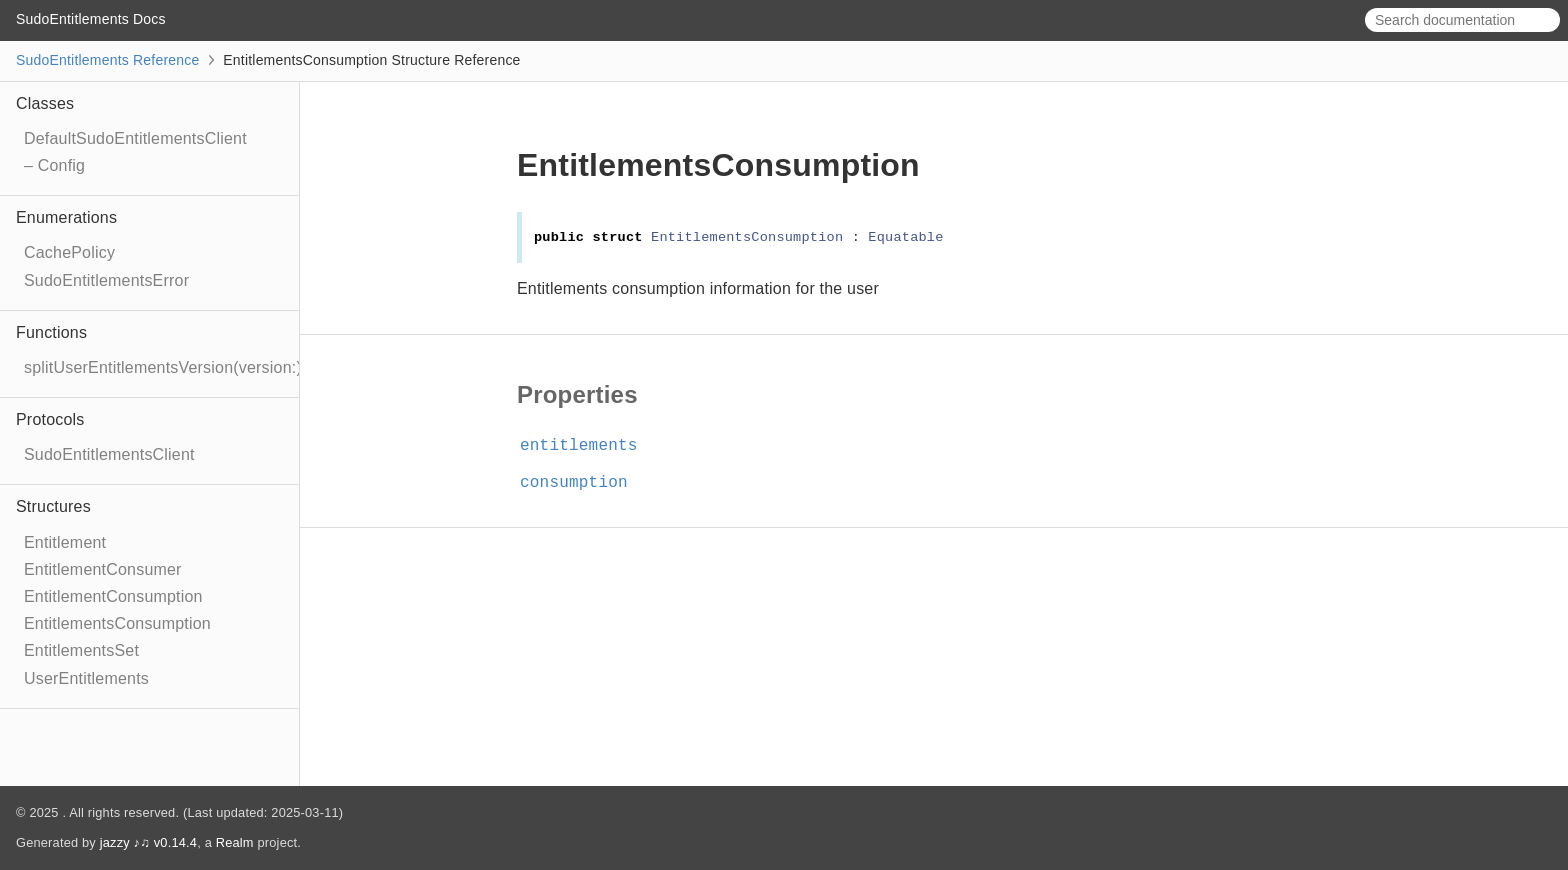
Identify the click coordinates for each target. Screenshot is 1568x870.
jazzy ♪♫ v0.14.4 (148, 842)
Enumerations (66, 217)
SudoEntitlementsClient (109, 454)
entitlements (587, 446)
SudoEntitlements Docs (91, 19)
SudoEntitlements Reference (107, 60)
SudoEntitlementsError (106, 280)
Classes (45, 103)
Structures (53, 506)
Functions (51, 332)
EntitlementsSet (81, 650)
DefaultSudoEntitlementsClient (135, 138)
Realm (235, 842)
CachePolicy (69, 252)
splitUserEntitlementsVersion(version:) (163, 367)
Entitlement (65, 542)
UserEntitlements (86, 678)
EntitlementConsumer (103, 569)
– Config (54, 165)
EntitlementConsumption (113, 596)
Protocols (50, 419)
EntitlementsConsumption (117, 623)
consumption (582, 483)
